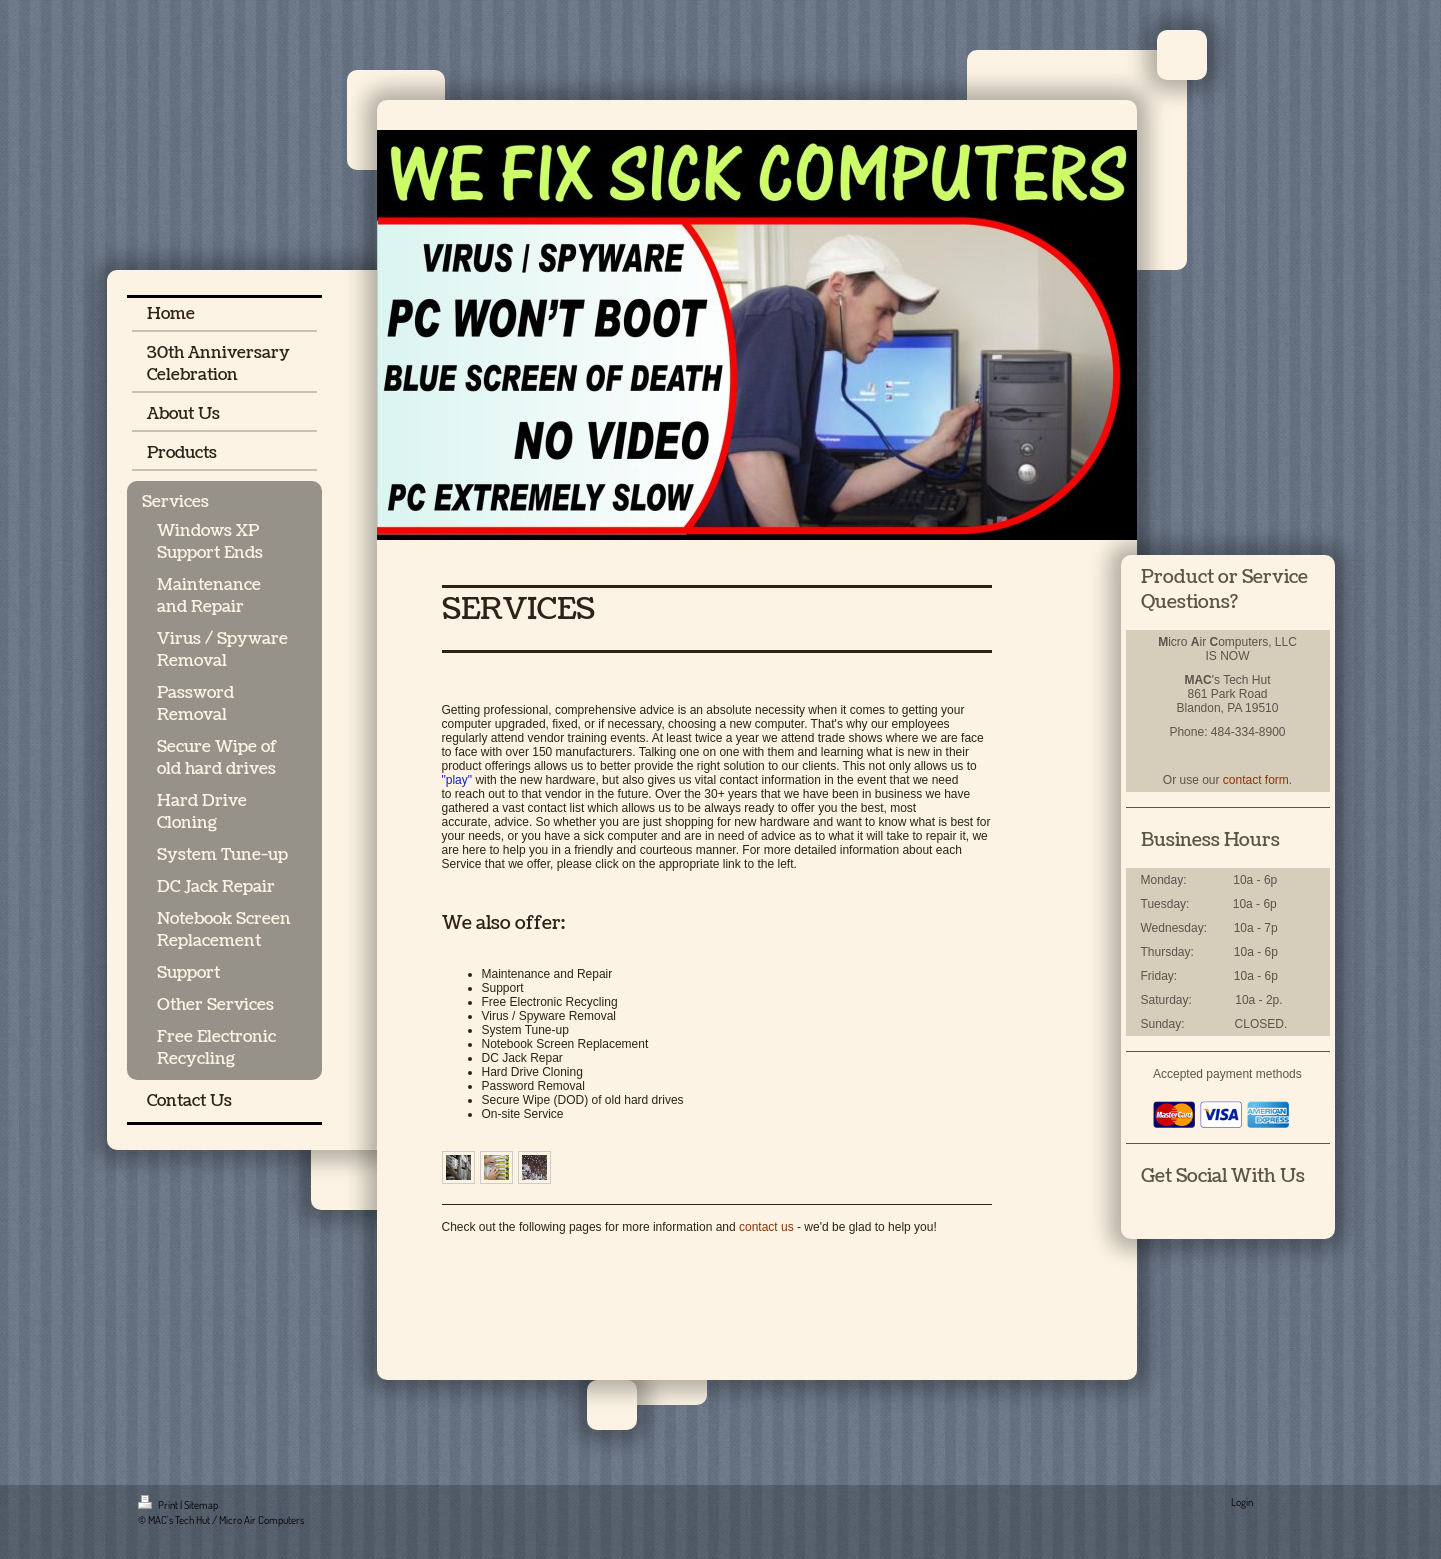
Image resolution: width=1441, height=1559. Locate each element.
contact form (1256, 780)
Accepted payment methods (1227, 1074)
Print (159, 1505)
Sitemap (201, 1505)
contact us (766, 1227)
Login (1242, 1502)
